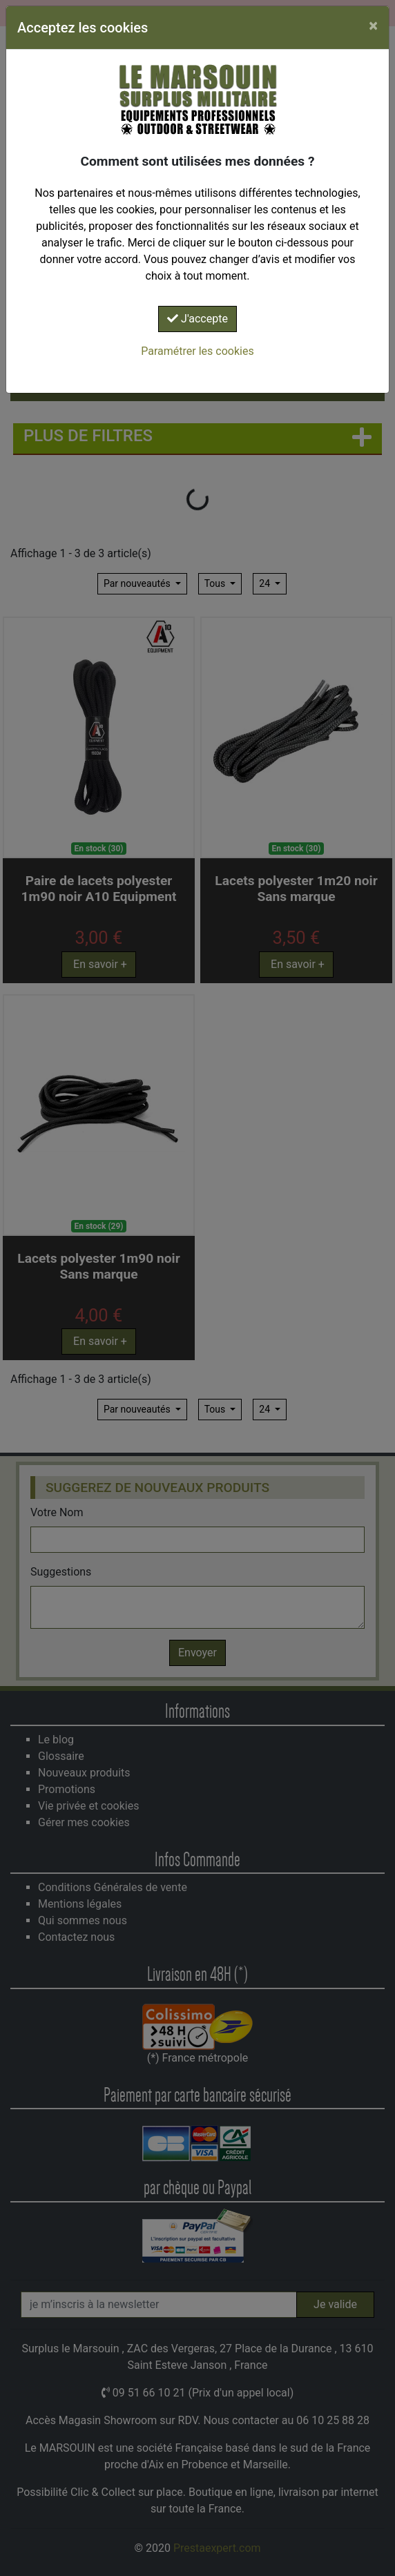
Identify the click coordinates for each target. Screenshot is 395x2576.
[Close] (373, 25)
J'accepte (197, 318)
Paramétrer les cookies (197, 351)
